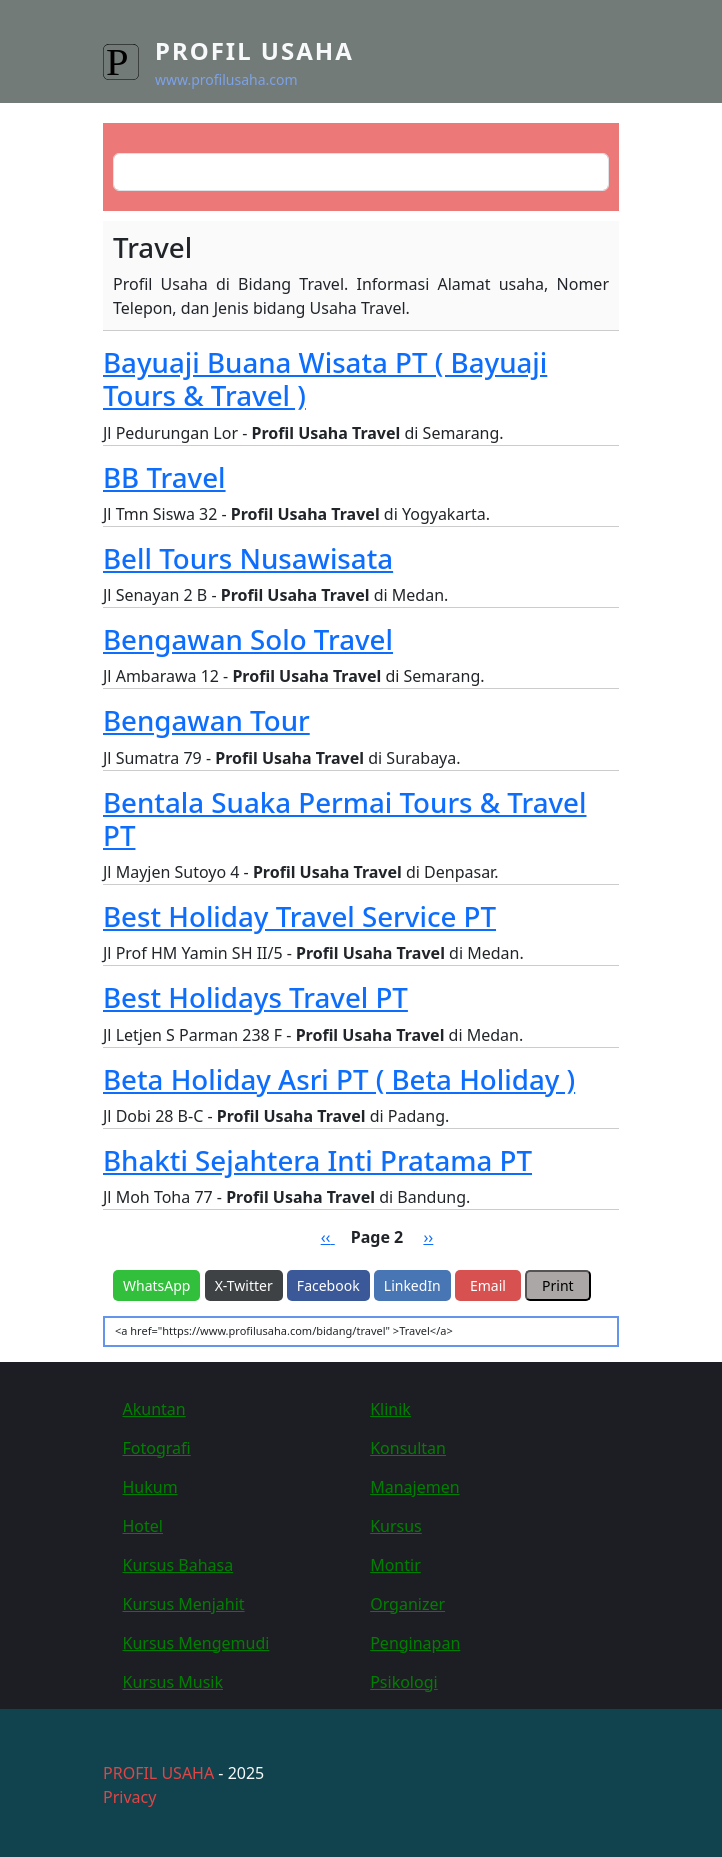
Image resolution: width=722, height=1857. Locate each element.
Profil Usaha (254, 50)
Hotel (143, 1526)
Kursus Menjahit (184, 1604)
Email (488, 1285)
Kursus (396, 1526)
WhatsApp (156, 1285)
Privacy (129, 1797)
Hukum (150, 1487)
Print (558, 1285)
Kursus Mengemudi (196, 1643)
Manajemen (414, 1487)
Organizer (407, 1604)
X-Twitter (244, 1285)
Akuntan (154, 1409)
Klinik (390, 1409)
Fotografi (157, 1448)
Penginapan (415, 1643)
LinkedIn (412, 1285)
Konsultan (408, 1448)
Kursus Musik (173, 1682)
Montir (395, 1565)
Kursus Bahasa (178, 1565)
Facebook (328, 1285)
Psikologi (403, 1682)
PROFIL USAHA (158, 1773)
